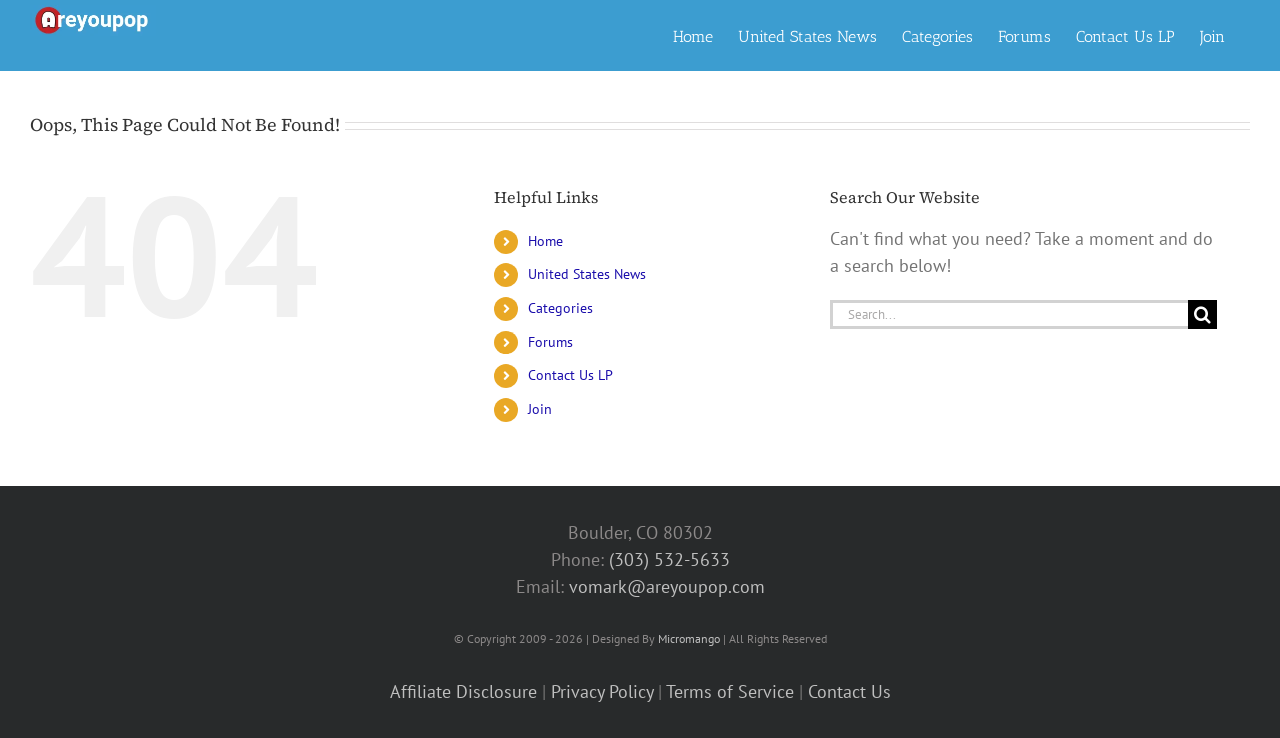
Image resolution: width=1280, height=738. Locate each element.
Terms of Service (730, 691)
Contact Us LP (570, 375)
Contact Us (849, 691)
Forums (550, 342)
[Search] (1202, 314)
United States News (587, 274)
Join (540, 409)
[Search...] (1009, 314)
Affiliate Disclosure (463, 691)
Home (545, 241)
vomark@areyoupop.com (667, 586)
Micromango (689, 638)
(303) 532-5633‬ (669, 559)
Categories (560, 308)
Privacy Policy (602, 691)
